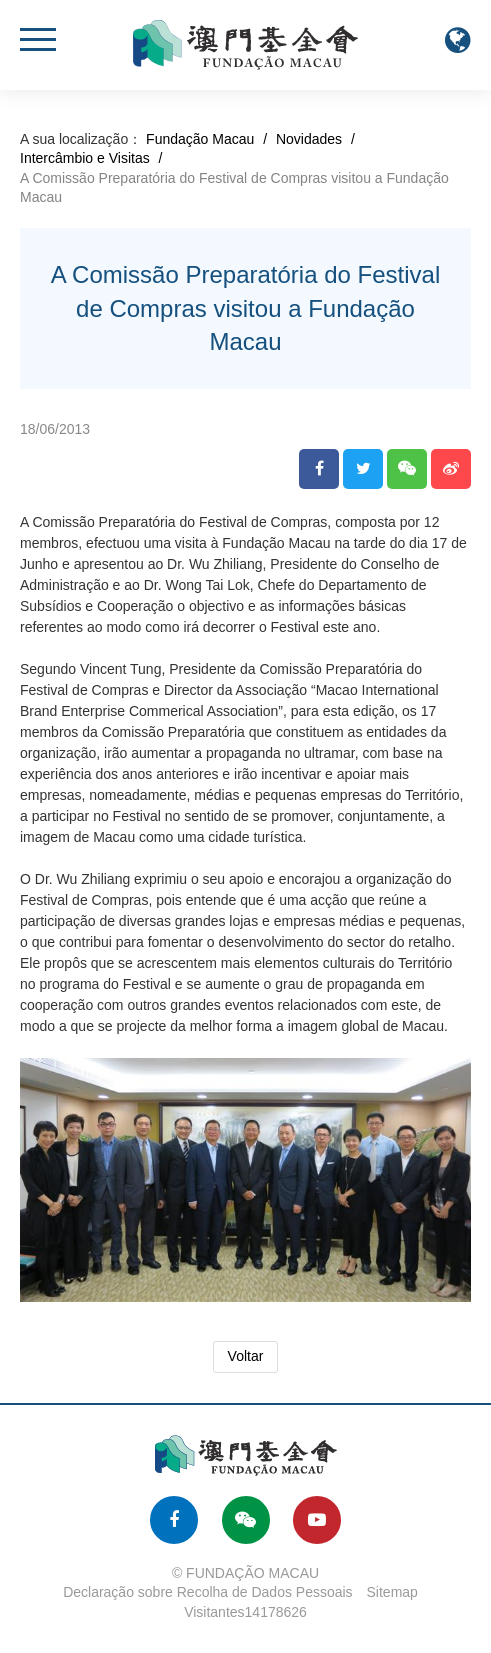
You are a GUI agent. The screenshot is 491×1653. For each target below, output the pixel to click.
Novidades (309, 139)
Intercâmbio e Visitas (85, 158)
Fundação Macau (200, 139)
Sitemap (392, 1592)
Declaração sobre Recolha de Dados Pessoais (208, 1592)
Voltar (246, 1356)
